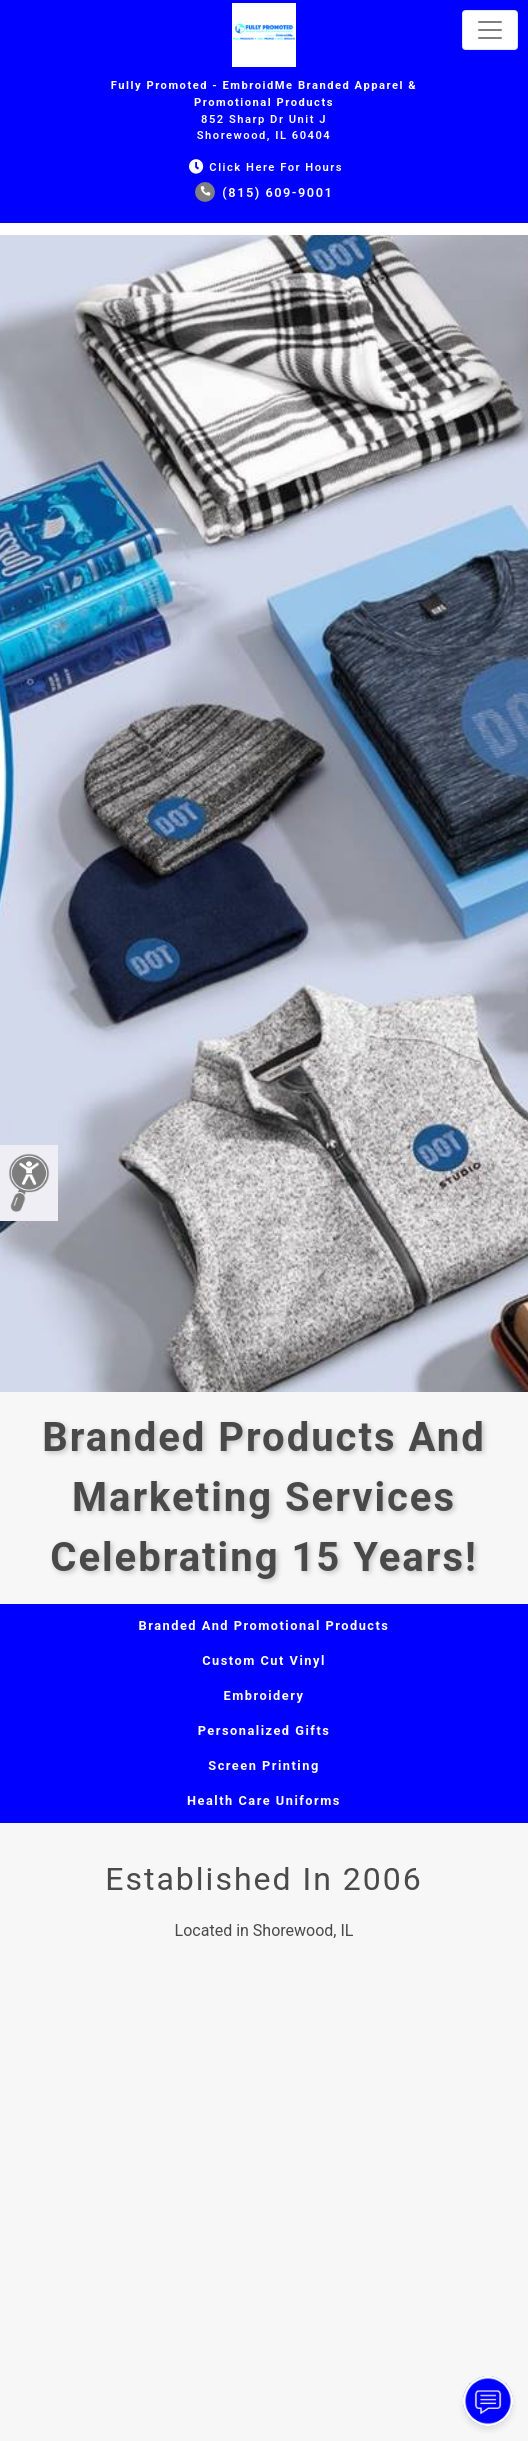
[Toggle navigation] (490, 30)
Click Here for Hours (264, 167)
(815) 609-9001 (264, 192)
